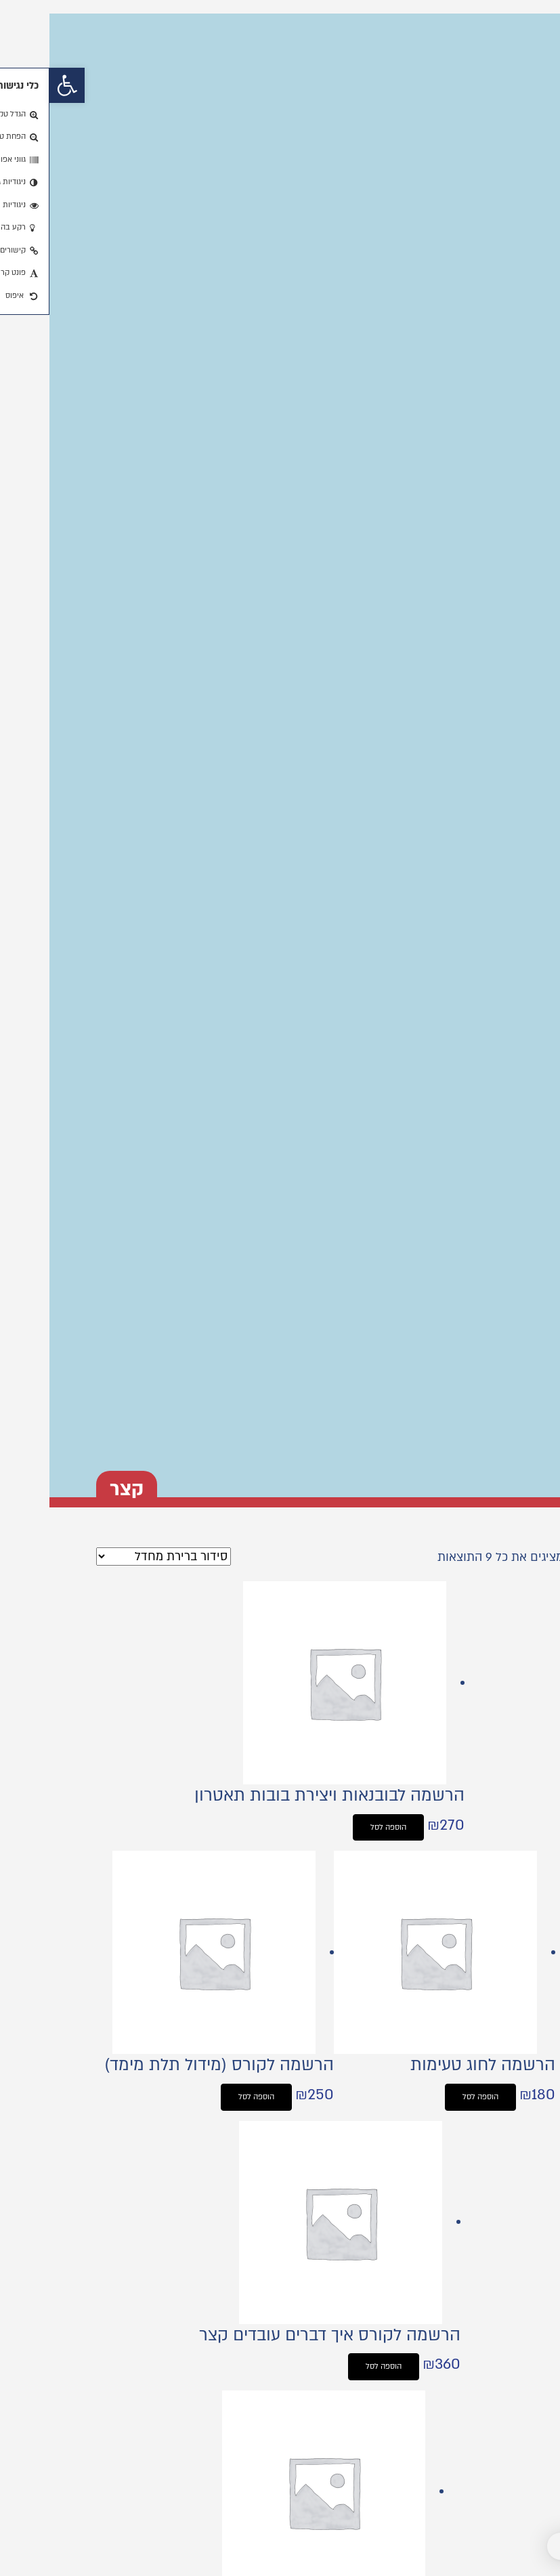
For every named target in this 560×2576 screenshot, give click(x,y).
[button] (17, 85)
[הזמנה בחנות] (114, 1556)
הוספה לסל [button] (339, 1827)
